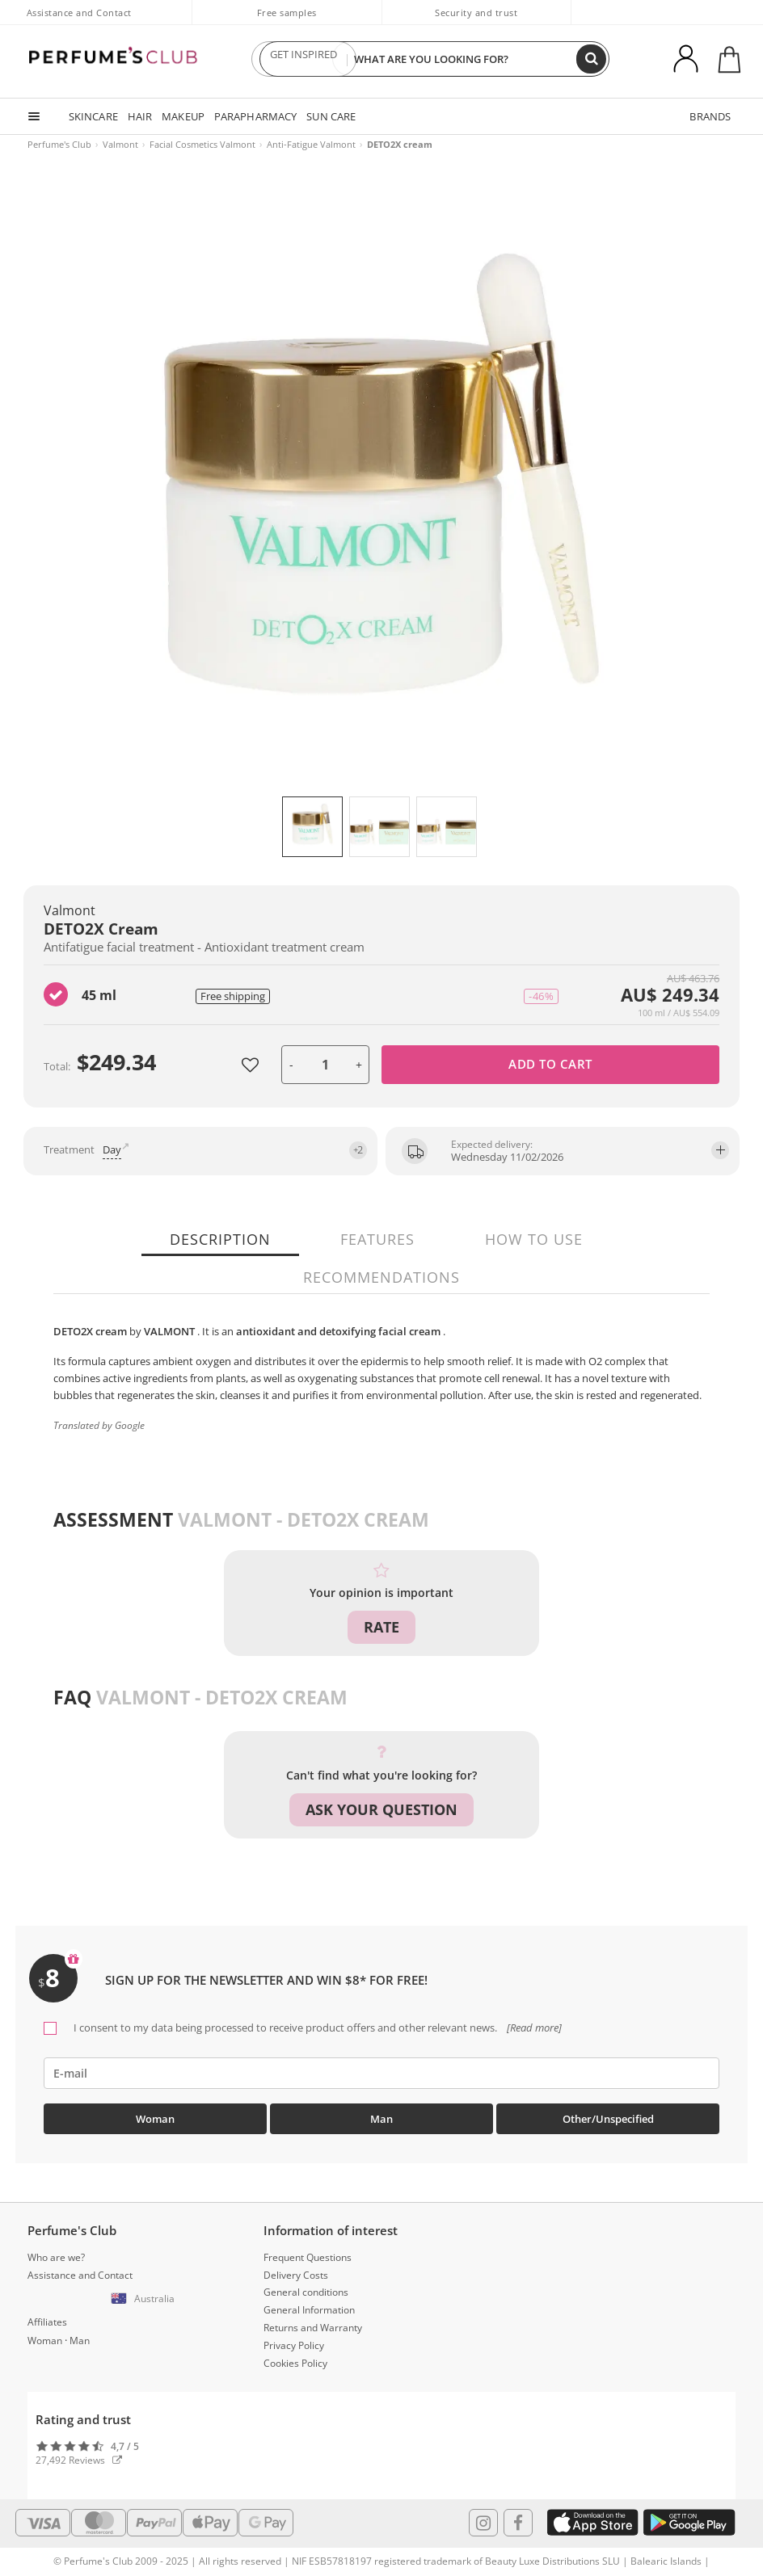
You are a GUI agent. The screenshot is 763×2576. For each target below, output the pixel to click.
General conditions (305, 2290)
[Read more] (533, 2024)
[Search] (591, 59)
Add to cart (550, 1064)
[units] (325, 1064)
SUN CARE (328, 116)
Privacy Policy (293, 2342)
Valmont (120, 144)
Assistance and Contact (79, 12)
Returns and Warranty (312, 2325)
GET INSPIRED (304, 59)
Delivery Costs (295, 2272)
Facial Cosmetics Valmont (202, 144)
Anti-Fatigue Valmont (311, 144)
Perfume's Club (59, 144)
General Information (309, 2307)
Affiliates (47, 2319)
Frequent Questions (307, 2255)
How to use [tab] (532, 1239)
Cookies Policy (295, 2360)
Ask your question (381, 1809)
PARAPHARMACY (253, 116)
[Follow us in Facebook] (518, 2519)
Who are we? (56, 2255)
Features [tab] (379, 1239)
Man (381, 2116)
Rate (381, 1627)
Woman (155, 2116)
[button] (145, 2296)
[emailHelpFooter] (381, 2070)
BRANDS (710, 116)
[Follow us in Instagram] (483, 2519)
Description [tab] (224, 1239)
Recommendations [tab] (381, 1277)
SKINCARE (93, 116)
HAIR (139, 116)
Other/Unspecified (608, 2116)
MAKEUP (182, 116)
